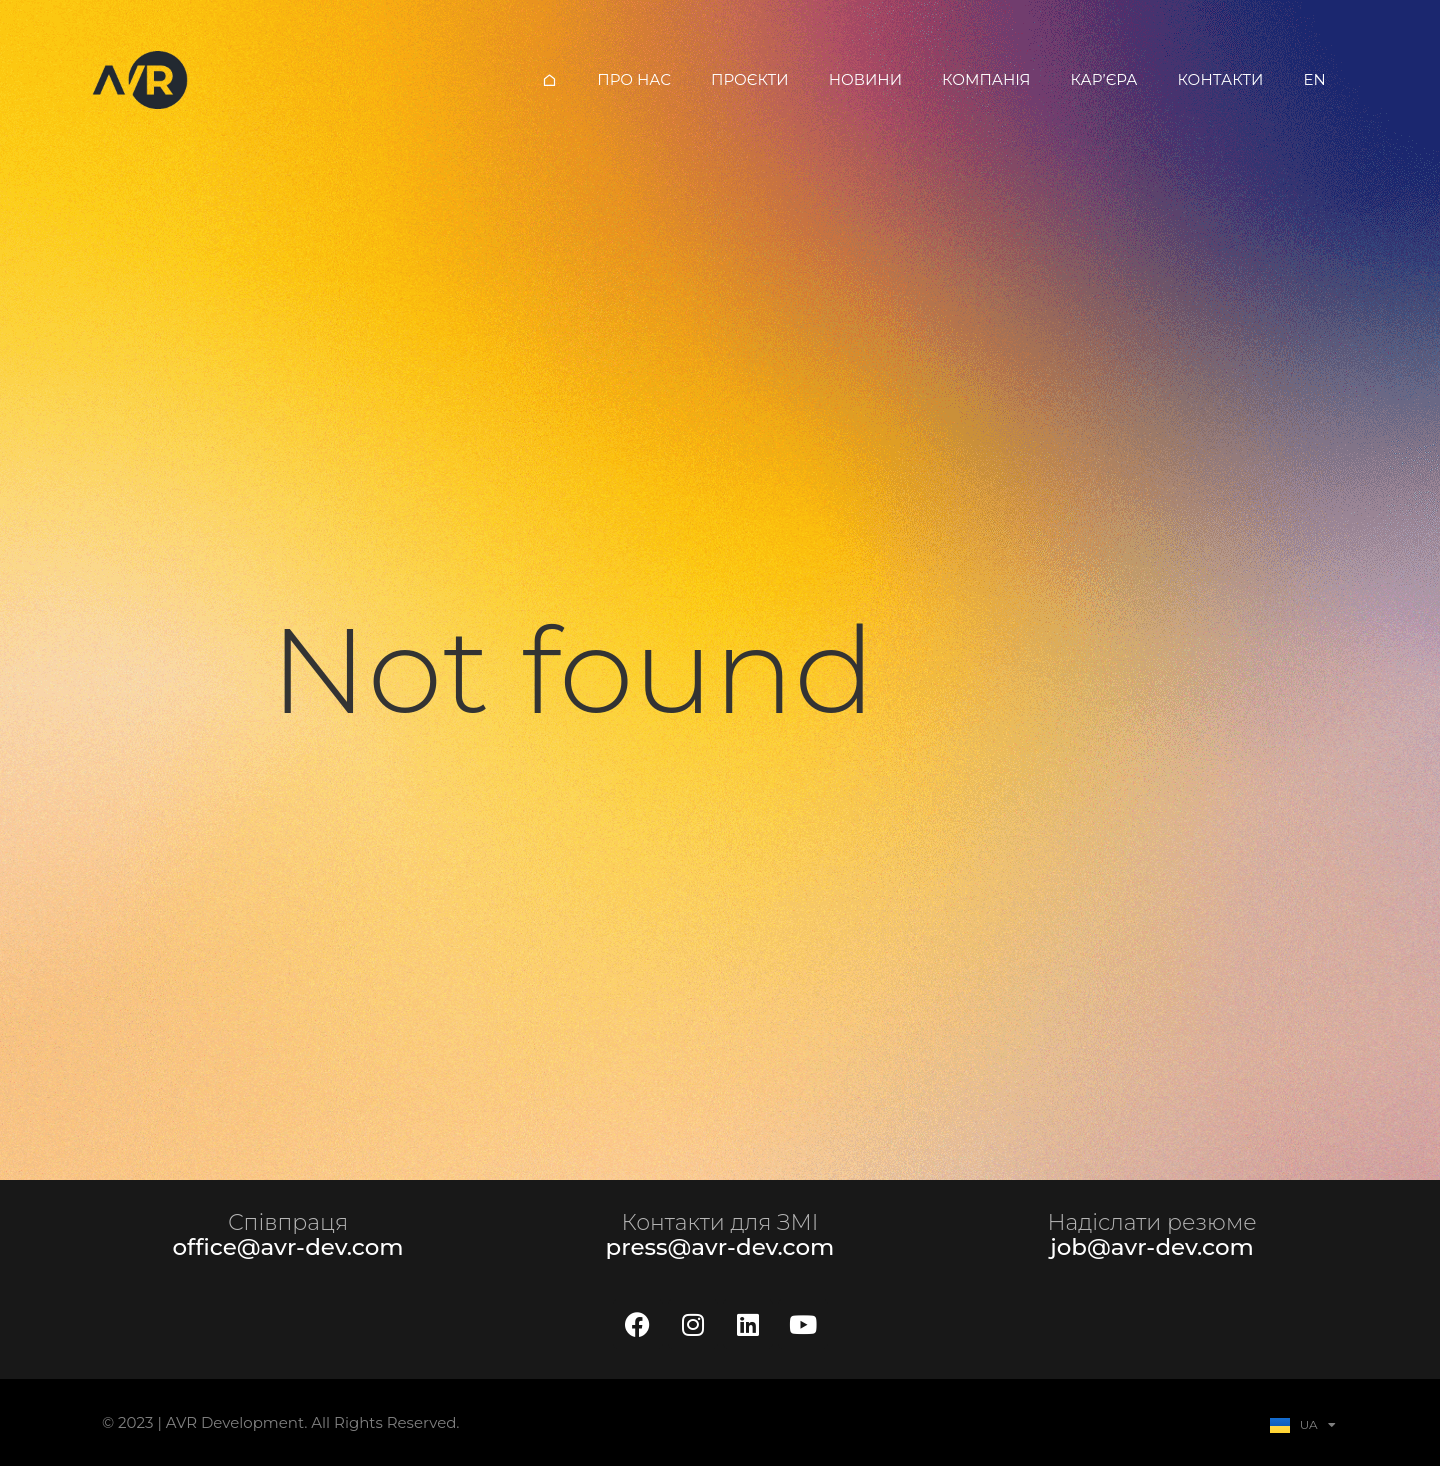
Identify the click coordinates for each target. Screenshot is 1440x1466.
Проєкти (750, 79)
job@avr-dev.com (1152, 1247)
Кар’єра (1104, 79)
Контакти (1220, 79)
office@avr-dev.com (287, 1247)
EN (1314, 79)
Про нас (634, 79)
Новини (865, 79)
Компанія (986, 79)
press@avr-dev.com (720, 1247)
